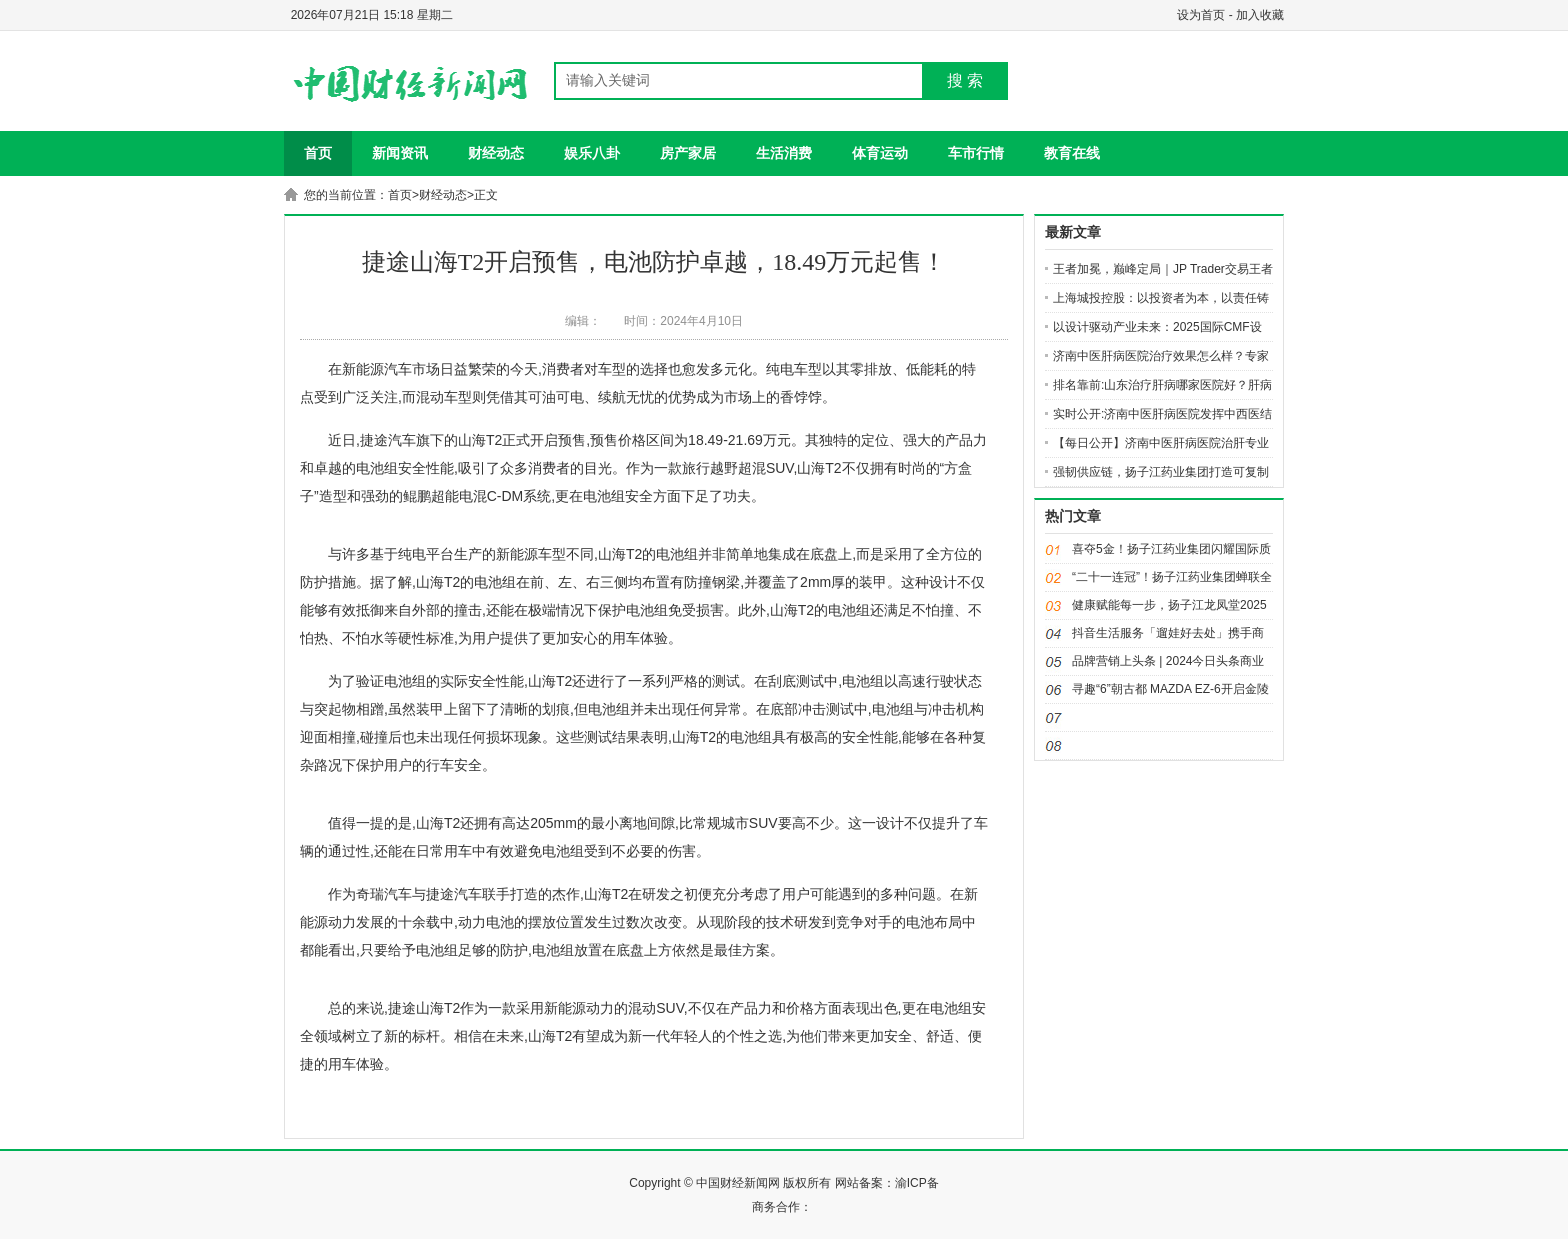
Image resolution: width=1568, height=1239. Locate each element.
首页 (318, 153)
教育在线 (1072, 153)
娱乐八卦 (592, 153)
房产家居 (688, 153)
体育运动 (880, 153)
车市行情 (976, 153)
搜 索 (965, 80)
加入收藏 (1260, 15)
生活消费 (784, 153)
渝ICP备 (917, 1183)
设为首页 (1201, 15)
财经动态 (496, 153)
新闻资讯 (400, 153)
